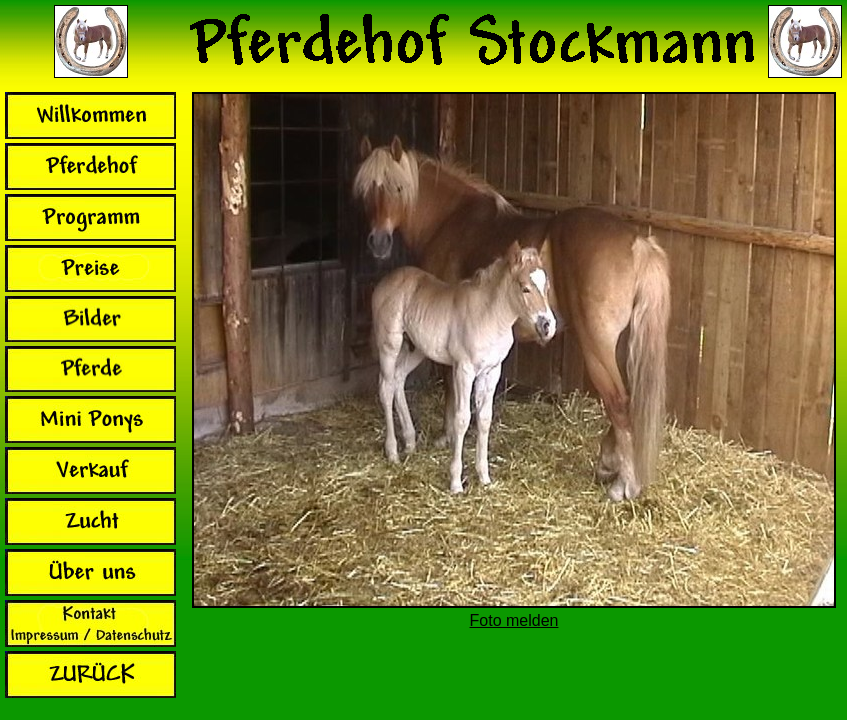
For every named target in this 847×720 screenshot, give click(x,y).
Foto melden (514, 620)
